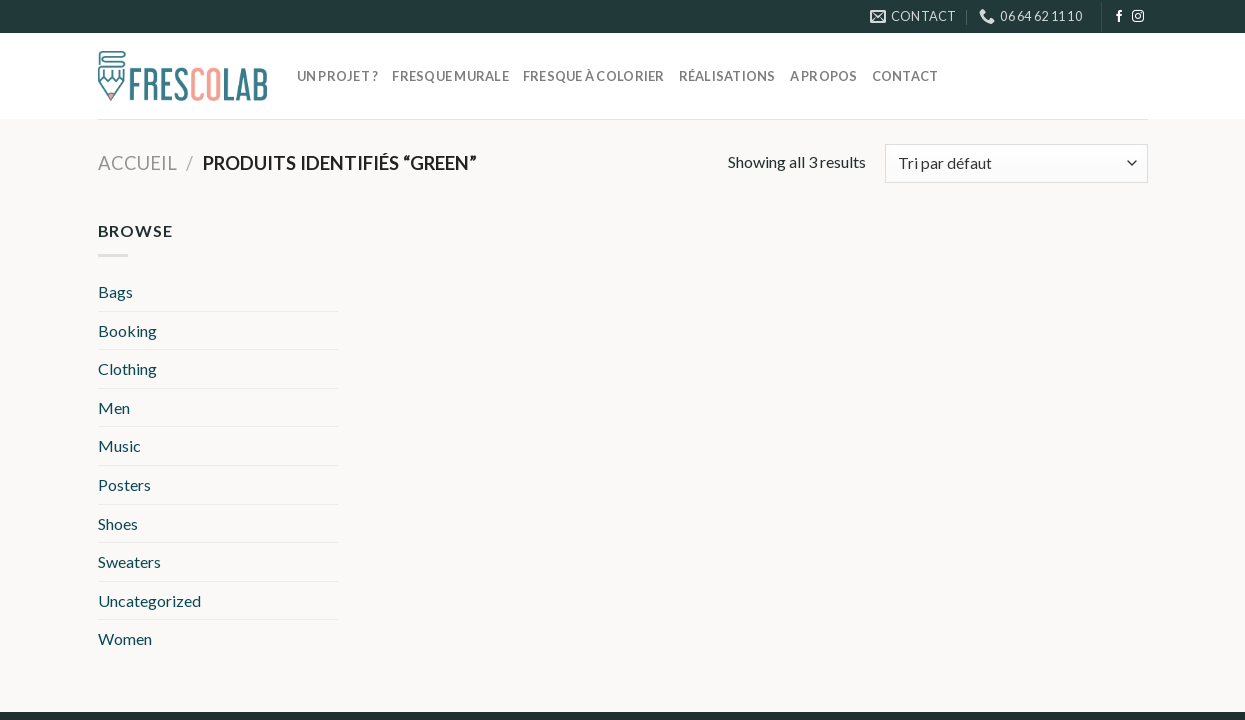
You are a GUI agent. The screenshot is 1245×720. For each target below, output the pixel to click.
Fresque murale (450, 76)
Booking (127, 330)
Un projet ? (338, 76)
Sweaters (129, 561)
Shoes (118, 523)
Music (119, 445)
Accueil (137, 163)
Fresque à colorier (594, 76)
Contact (905, 76)
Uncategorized (149, 600)
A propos (824, 76)
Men (114, 407)
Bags (115, 291)
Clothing (127, 368)
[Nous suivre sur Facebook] (1119, 17)
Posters (124, 484)
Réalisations (727, 76)
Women (125, 638)
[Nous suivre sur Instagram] (1138, 17)
